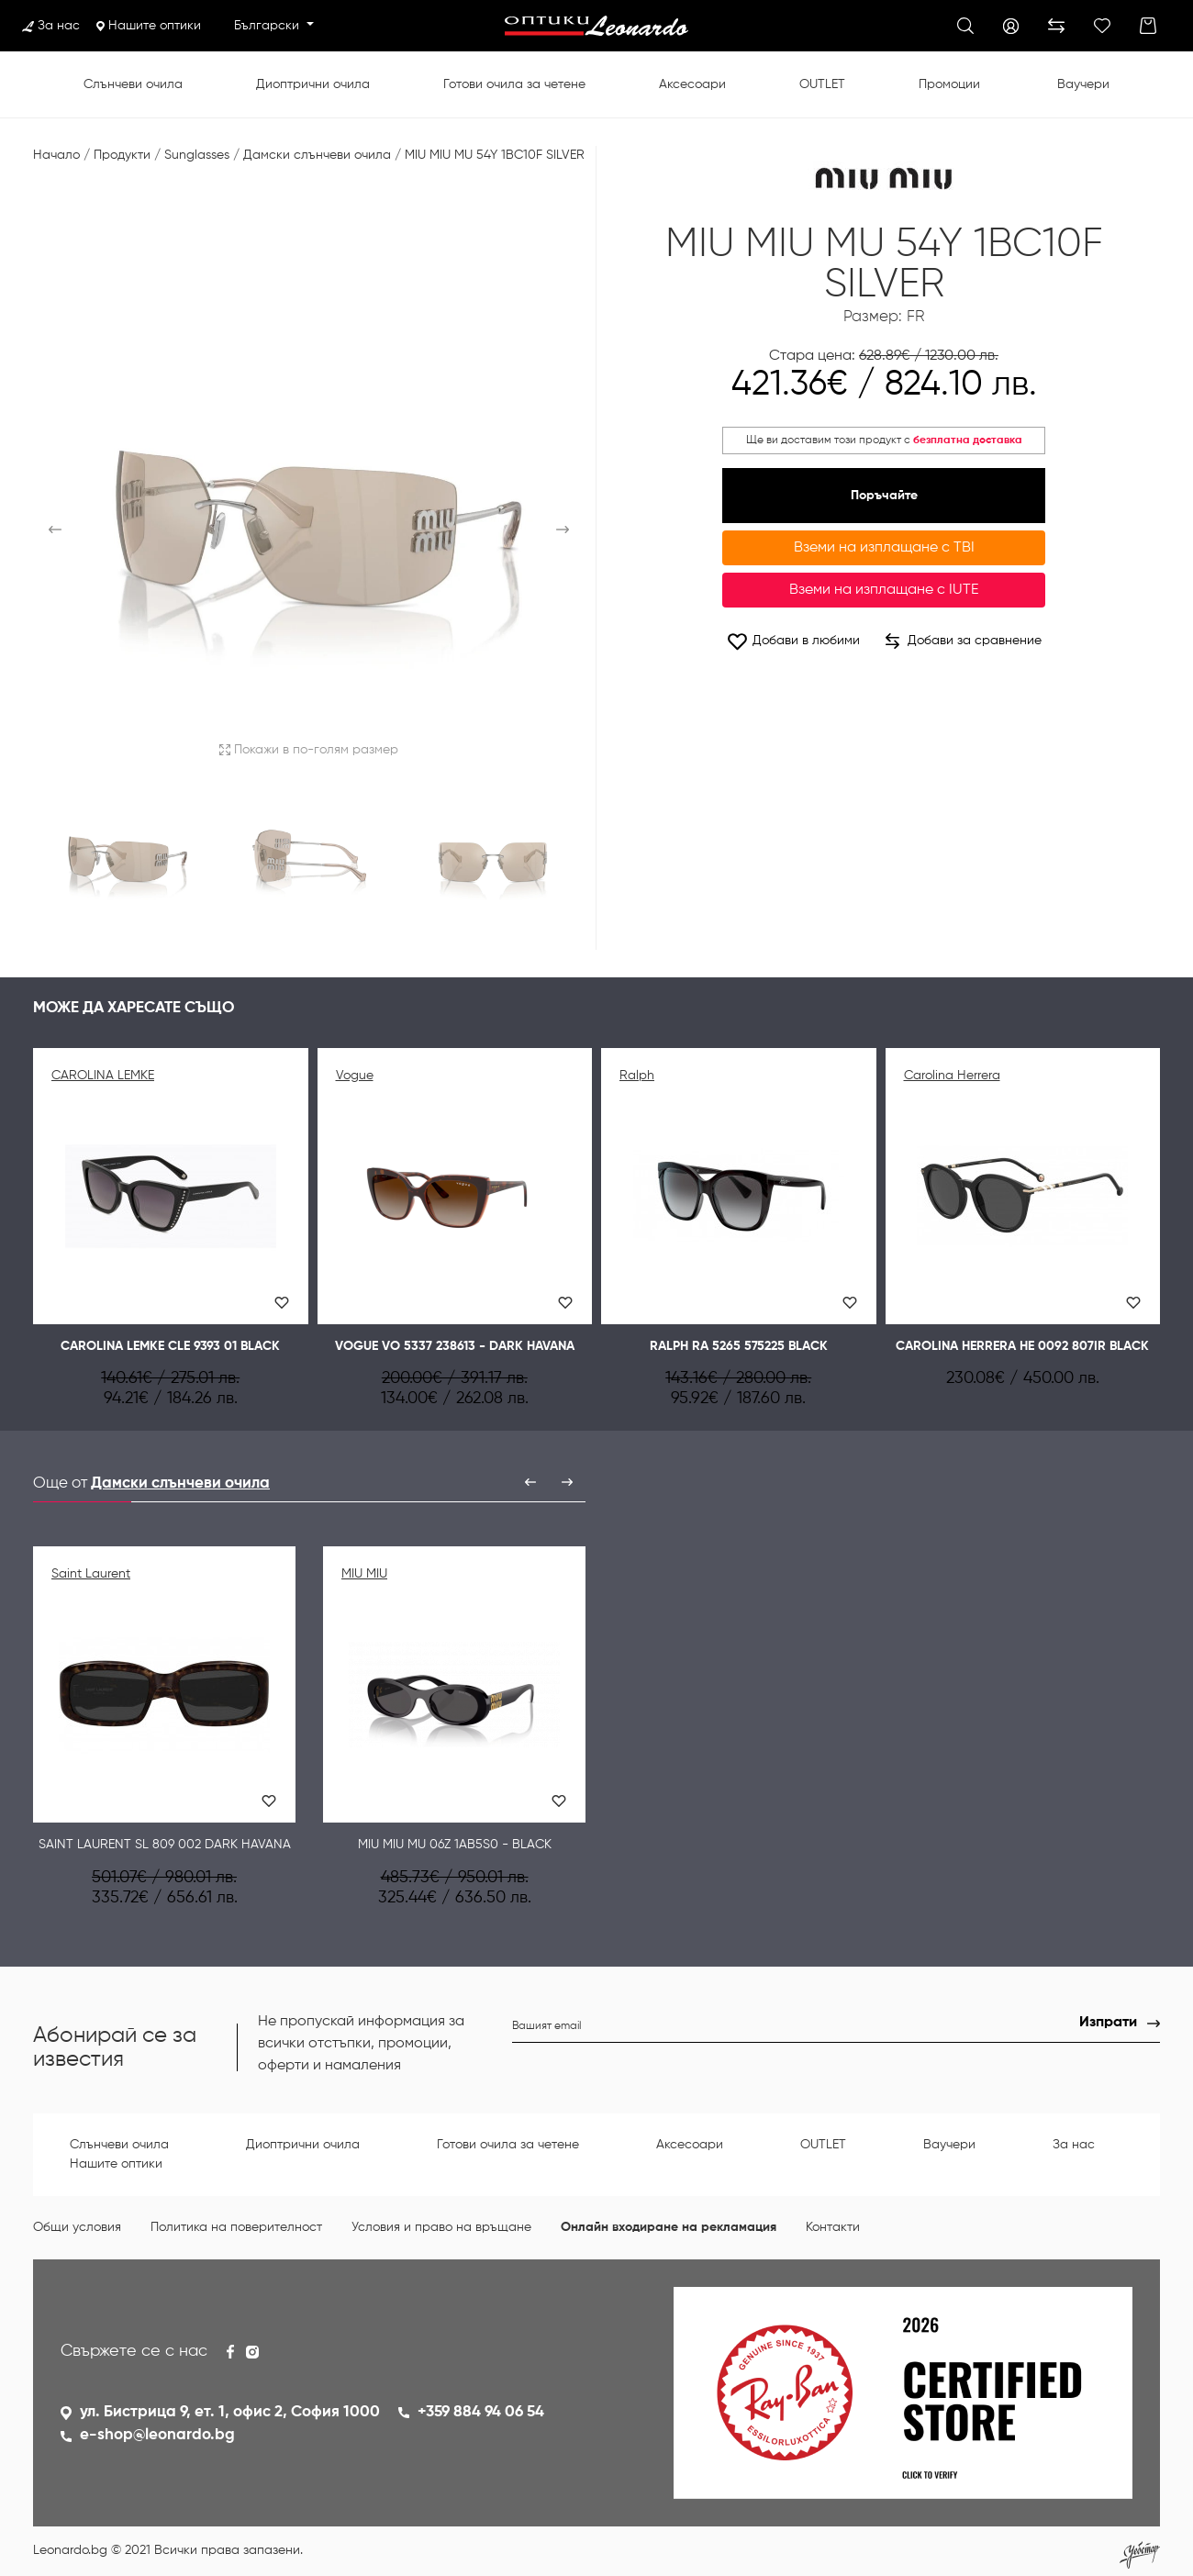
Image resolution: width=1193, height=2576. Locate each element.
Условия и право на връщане (441, 2227)
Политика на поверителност (236, 2227)
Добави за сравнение (964, 641)
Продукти (122, 155)
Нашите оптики (148, 25)
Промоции (949, 84)
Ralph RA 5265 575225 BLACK (739, 1346)
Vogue (355, 1075)
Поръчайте (884, 495)
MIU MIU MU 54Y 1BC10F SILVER (495, 155)
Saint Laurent (90, 1573)
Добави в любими (793, 641)
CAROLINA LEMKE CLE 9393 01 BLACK (170, 1346)
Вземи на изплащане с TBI (884, 548)
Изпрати (1108, 2022)
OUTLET (822, 84)
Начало (56, 155)
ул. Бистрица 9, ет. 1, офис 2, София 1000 (230, 2412)
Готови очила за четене (514, 84)
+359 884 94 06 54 (481, 2412)
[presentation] (530, 1482)
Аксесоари (692, 84)
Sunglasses (196, 155)
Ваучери (1083, 84)
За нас (51, 25)
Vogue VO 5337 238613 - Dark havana (454, 1346)
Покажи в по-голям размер (308, 749)
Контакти (833, 2227)
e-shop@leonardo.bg (157, 2435)
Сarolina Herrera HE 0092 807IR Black (1022, 1346)
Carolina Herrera (952, 1075)
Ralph (636, 1075)
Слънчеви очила (133, 84)
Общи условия (77, 2227)
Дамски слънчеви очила (317, 155)
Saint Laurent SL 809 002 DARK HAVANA (165, 1844)
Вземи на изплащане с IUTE (883, 590)
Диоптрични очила (313, 84)
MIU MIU (364, 1573)
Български (268, 25)
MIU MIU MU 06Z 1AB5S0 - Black (455, 1844)
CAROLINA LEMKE (102, 1075)
